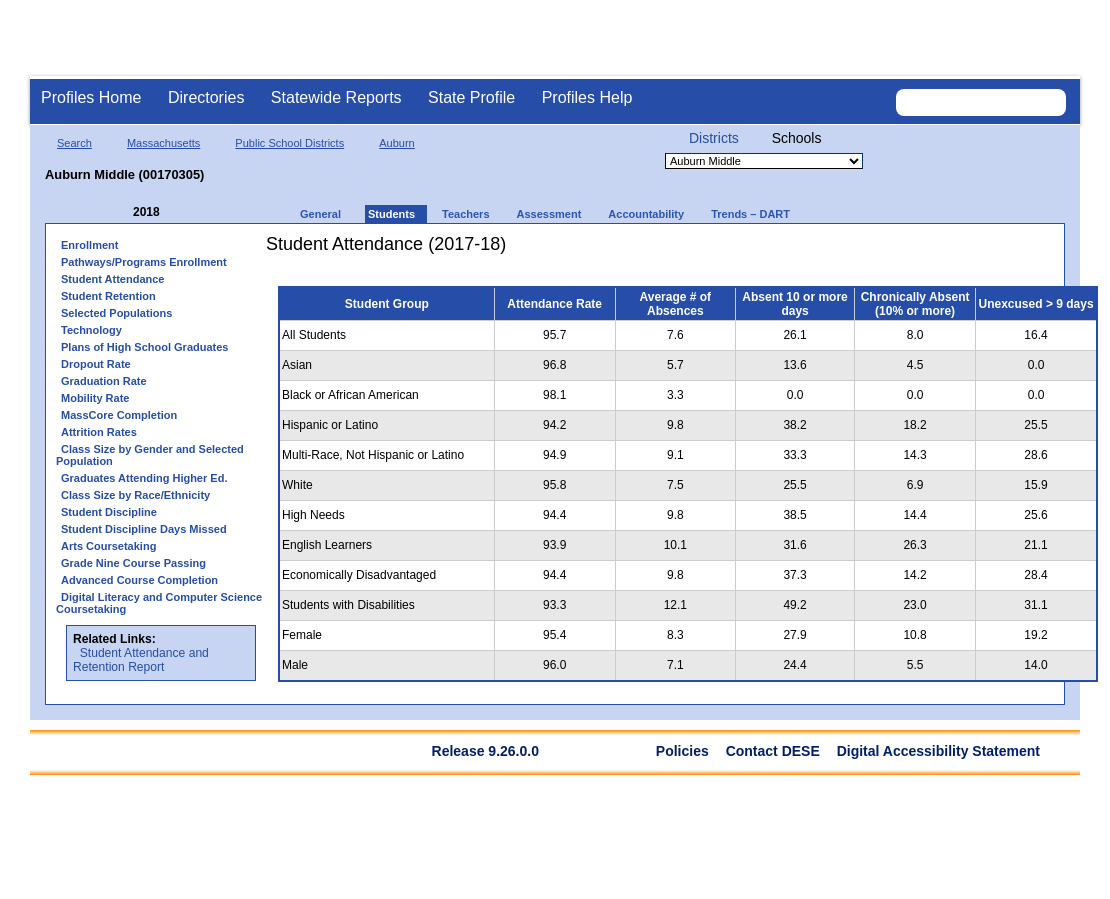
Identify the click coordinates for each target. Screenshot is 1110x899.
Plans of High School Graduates (144, 347)
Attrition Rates (99, 432)
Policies (682, 751)
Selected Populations (116, 313)
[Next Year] (187, 212)
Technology (91, 330)
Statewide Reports (336, 97)
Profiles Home (91, 97)
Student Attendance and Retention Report (141, 660)
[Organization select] (764, 161)
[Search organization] (981, 102)
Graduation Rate (104, 381)
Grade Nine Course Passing (133, 563)
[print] (984, 251)
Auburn (396, 143)
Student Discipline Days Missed (144, 529)
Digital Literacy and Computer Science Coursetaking (159, 603)
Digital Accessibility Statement (938, 751)
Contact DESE (773, 751)
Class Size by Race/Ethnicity (135, 495)
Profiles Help (587, 97)
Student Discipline (109, 512)
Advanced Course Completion (139, 580)
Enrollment (89, 245)
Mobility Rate (95, 398)
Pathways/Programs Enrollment (144, 262)
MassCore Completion (119, 415)
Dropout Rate (96, 364)
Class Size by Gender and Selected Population (150, 455)
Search (74, 143)
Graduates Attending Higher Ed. (144, 478)
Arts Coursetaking (108, 546)
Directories (206, 97)
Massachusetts (163, 143)
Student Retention (108, 296)
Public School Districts (289, 143)
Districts (714, 138)
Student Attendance (113, 279)
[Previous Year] (119, 212)
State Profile (471, 97)
